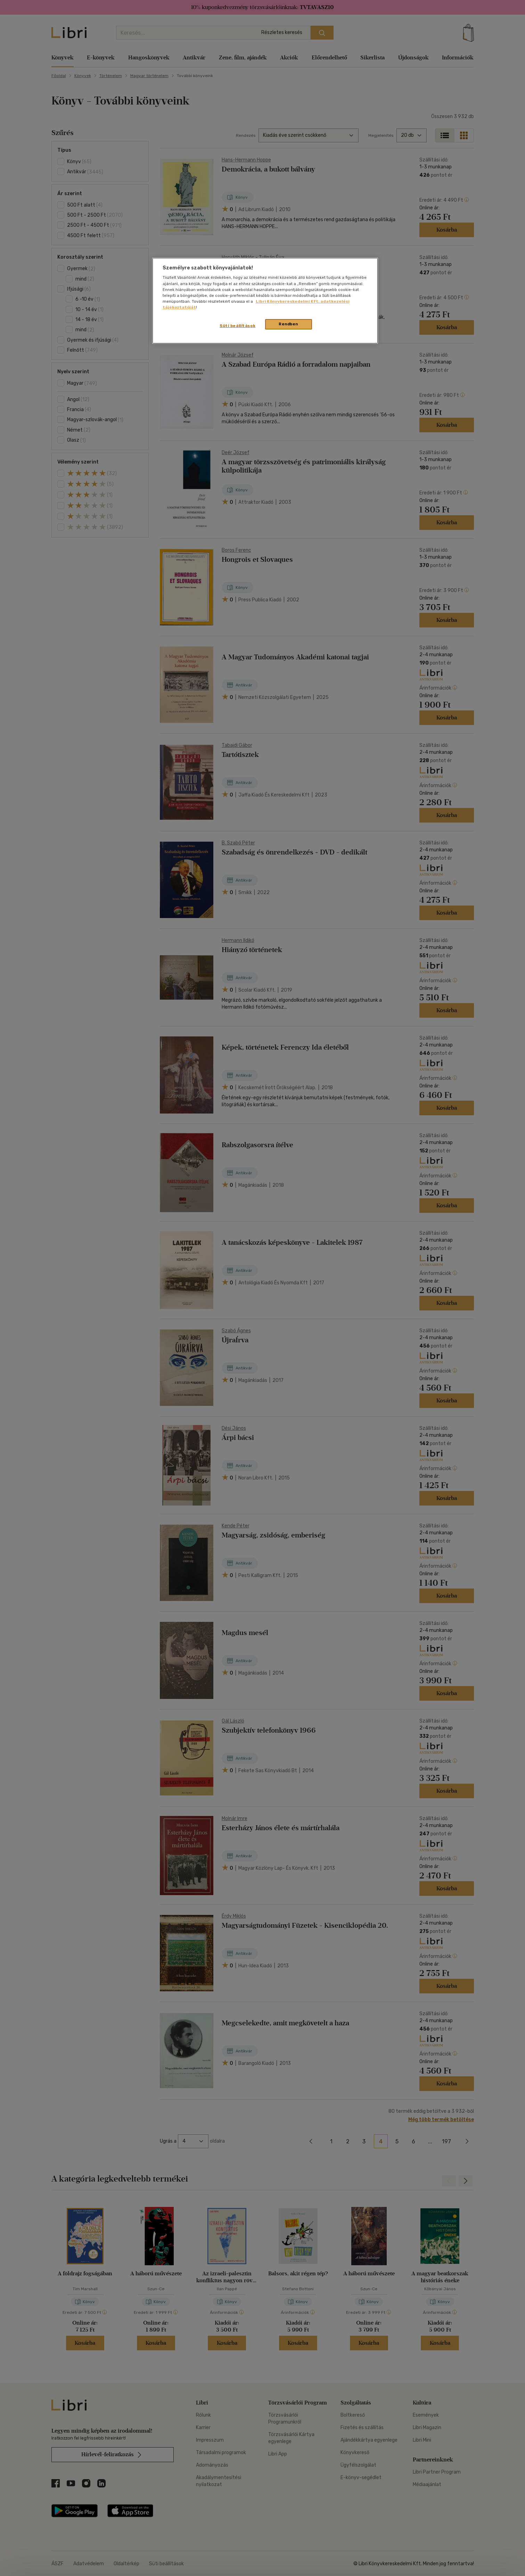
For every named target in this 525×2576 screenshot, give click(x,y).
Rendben (288, 324)
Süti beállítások (237, 325)
